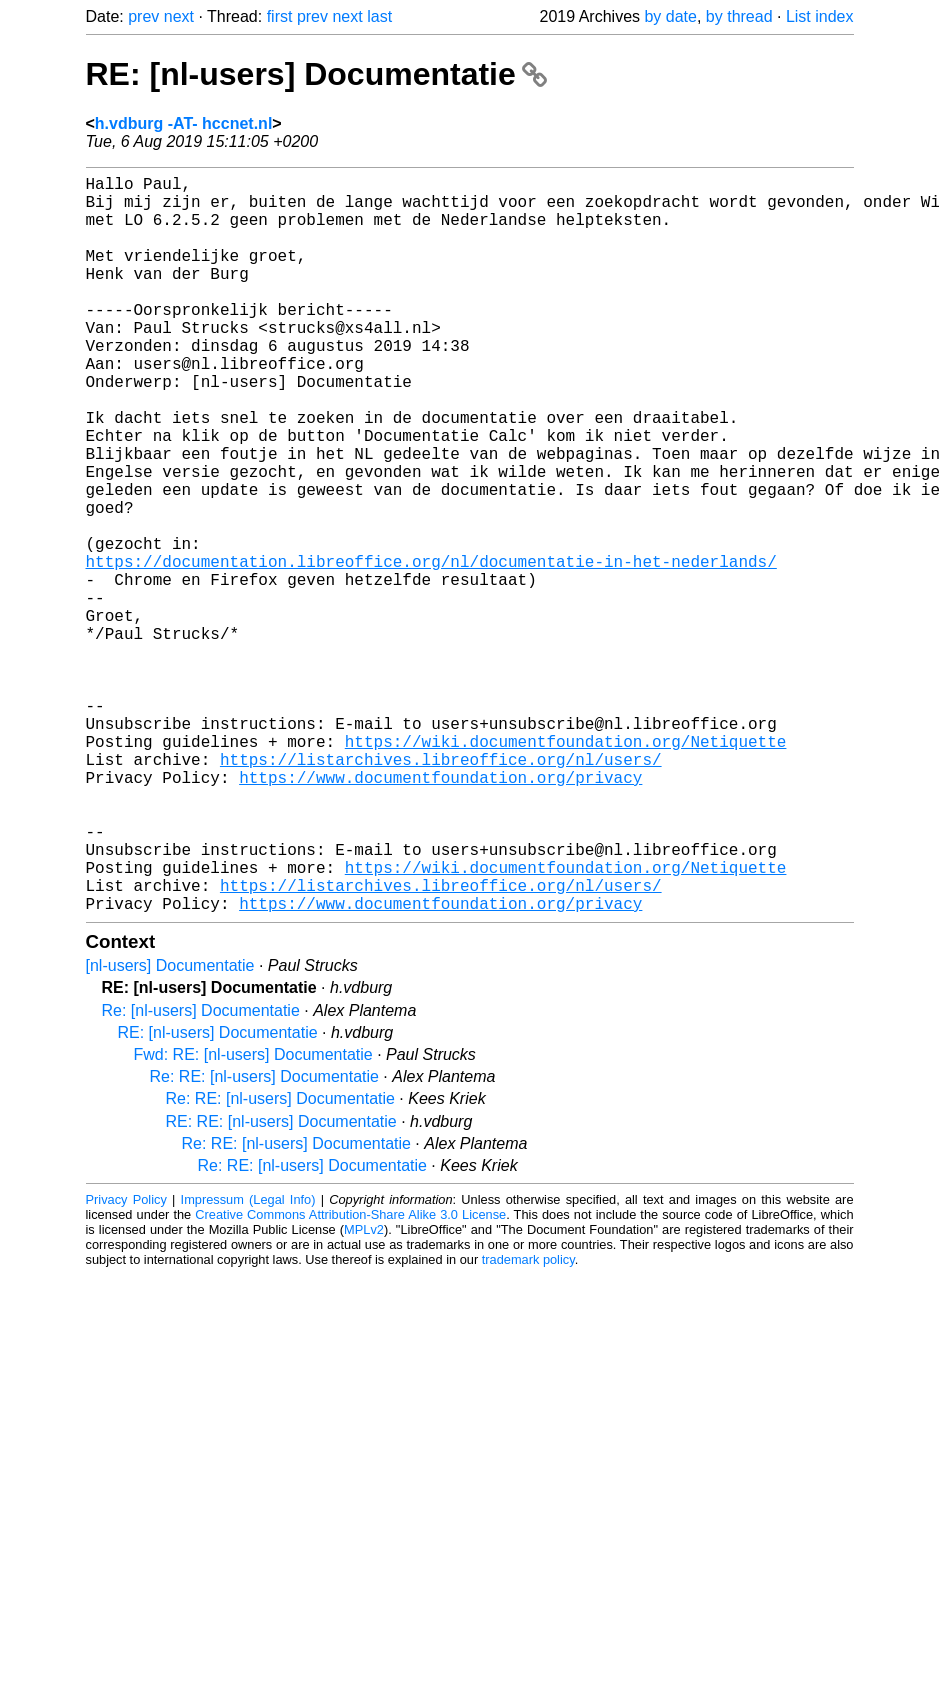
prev (143, 16)
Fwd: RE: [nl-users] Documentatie (253, 1218)
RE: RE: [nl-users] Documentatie (281, 1285)
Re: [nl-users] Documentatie (201, 1174)
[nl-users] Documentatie (170, 1129)
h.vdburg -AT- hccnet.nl (183, 123)
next (179, 16)
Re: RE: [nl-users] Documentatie (264, 1240)
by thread (739, 16)
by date (670, 16)
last (379, 16)
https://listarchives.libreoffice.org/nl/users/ (441, 891)
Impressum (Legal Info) (248, 1363)
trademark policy (528, 1423)
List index (820, 16)
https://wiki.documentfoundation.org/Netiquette (566, 869)
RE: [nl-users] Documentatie (316, 74)
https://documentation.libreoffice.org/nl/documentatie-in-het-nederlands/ (431, 649)
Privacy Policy (126, 1363)
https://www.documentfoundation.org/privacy (440, 913)
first (280, 16)
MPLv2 (364, 1393)
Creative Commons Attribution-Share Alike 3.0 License (350, 1378)
